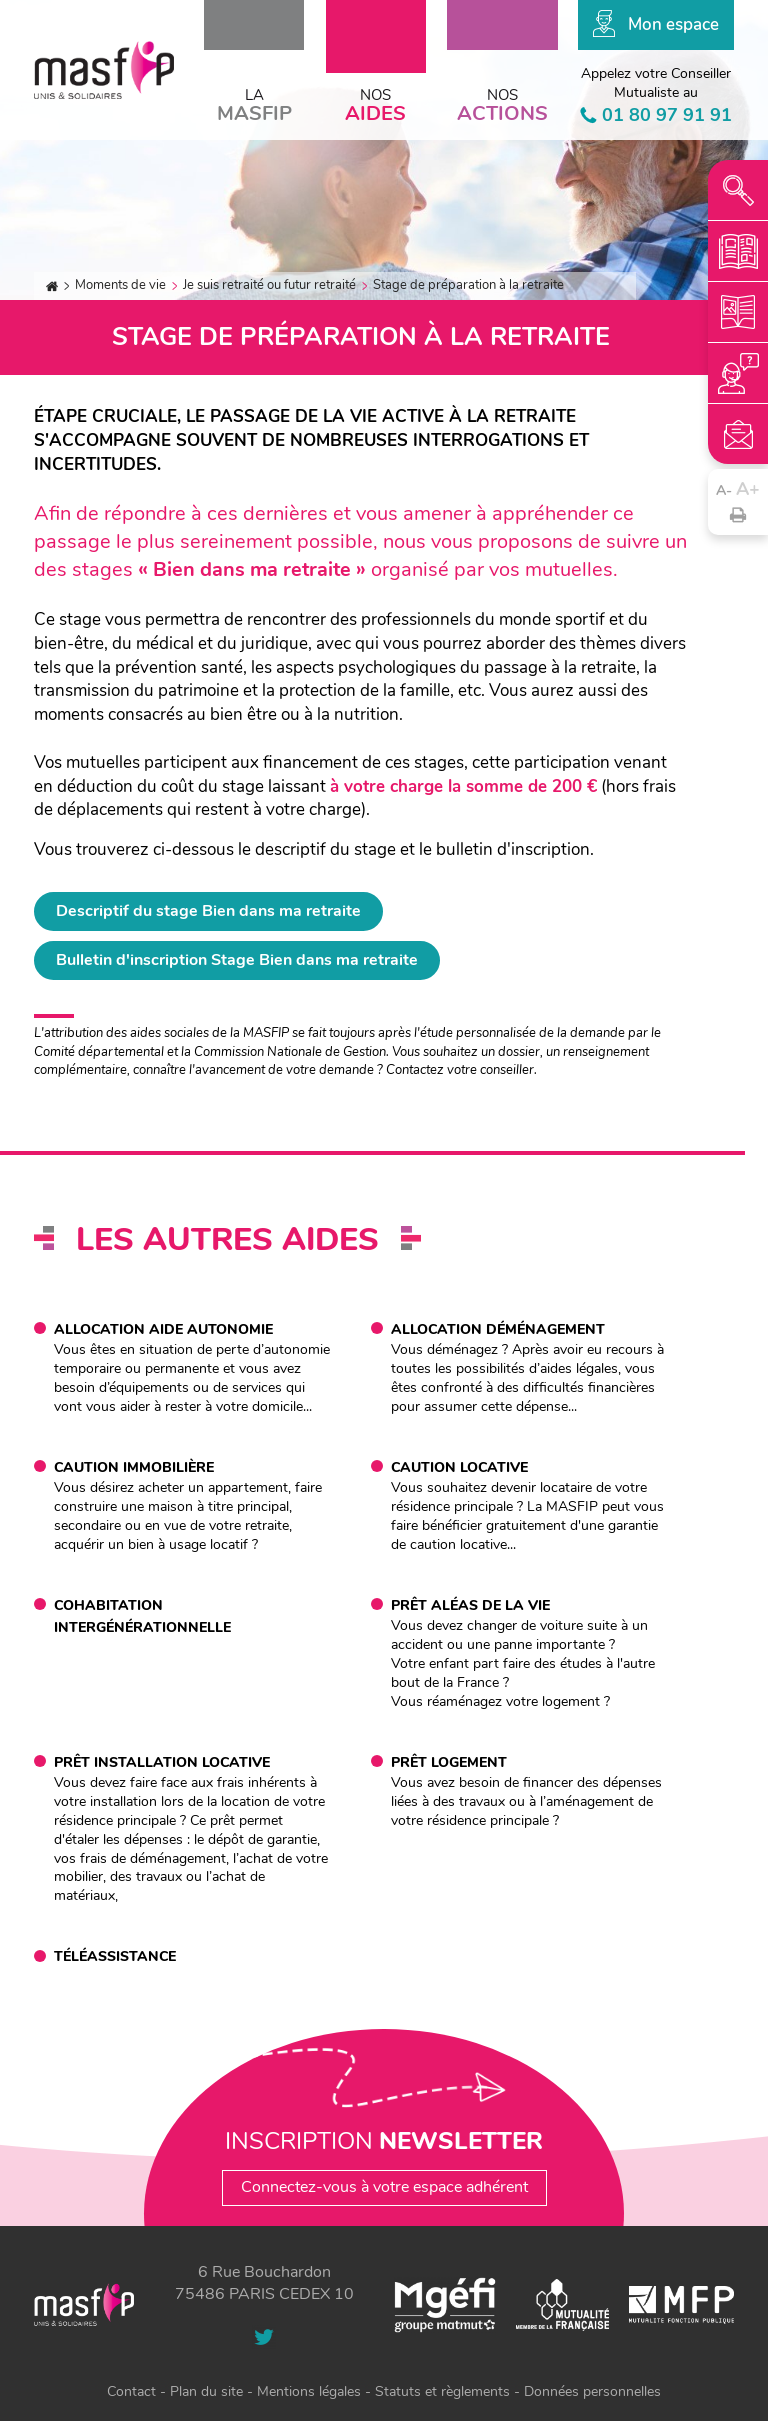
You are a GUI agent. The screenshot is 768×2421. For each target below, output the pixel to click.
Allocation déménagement (498, 1329)
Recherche (738, 190)
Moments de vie (120, 286)
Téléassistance (115, 1956)
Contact (738, 434)
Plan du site (206, 2391)
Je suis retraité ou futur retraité (269, 286)
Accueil (52, 286)
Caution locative (459, 1467)
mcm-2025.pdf (738, 251)
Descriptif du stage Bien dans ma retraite (208, 911)
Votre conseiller (738, 373)
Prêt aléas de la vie (470, 1605)
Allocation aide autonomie (163, 1329)
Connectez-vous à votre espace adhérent (384, 2187)
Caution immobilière (134, 1467)
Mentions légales (309, 2391)
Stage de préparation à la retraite (468, 286)
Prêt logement (449, 1762)
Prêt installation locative (162, 1762)
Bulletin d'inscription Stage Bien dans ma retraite (237, 960)
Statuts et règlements (442, 2391)
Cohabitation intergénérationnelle (142, 1616)
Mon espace (673, 24)
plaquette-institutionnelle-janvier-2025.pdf (738, 312)
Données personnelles (592, 2391)
